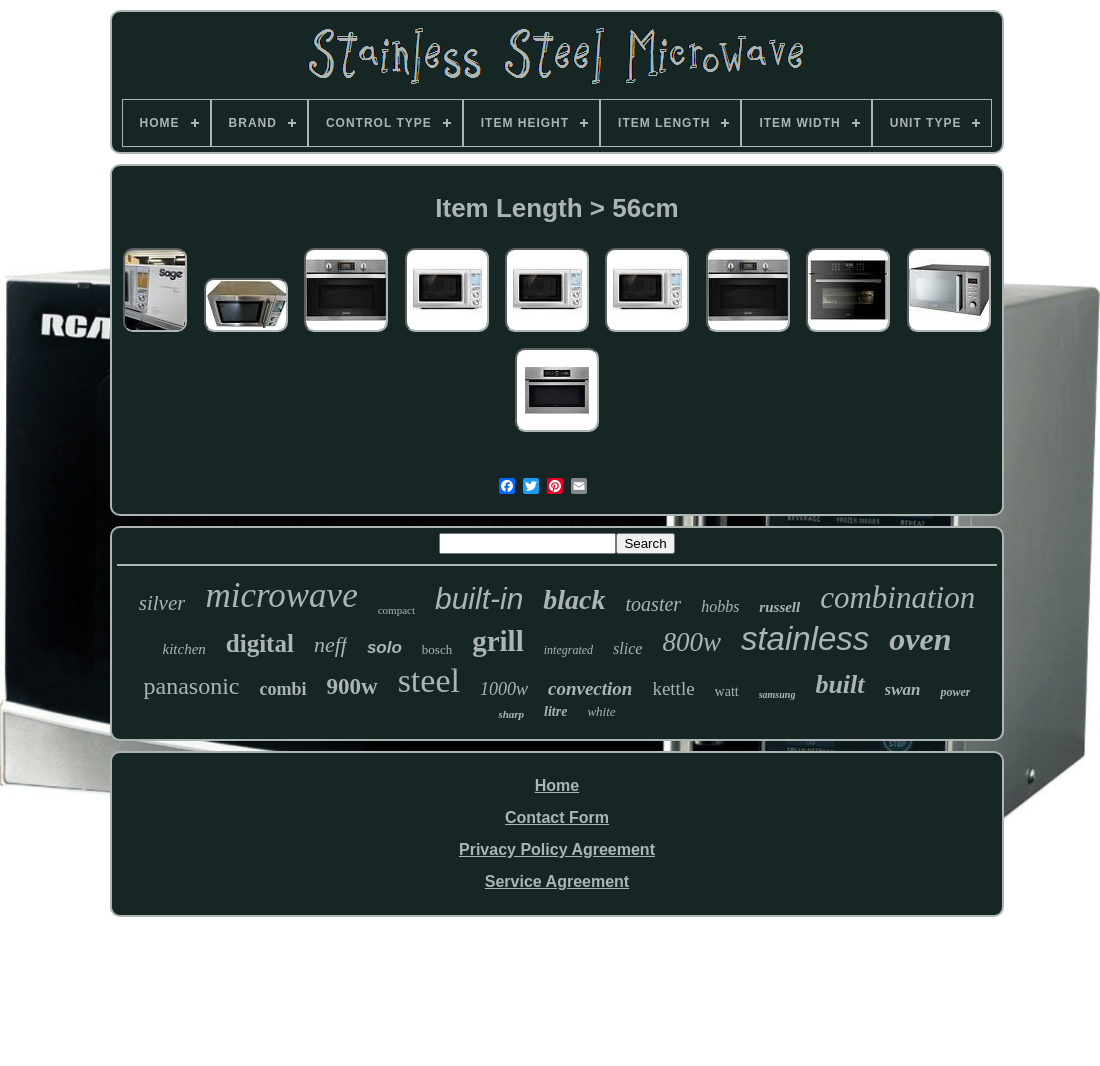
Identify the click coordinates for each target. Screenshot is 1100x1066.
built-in (479, 598)
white (601, 711)
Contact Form (557, 817)
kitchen (184, 649)
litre (555, 711)
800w (691, 642)
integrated (568, 650)
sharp (511, 714)
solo (384, 647)
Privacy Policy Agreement (557, 849)
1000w (504, 689)
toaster (654, 604)
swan (903, 689)
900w (352, 686)
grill (498, 641)
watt (727, 691)
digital (260, 643)
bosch (437, 649)
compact (396, 610)
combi (283, 689)
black (574, 599)
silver (162, 603)
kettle (673, 688)
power (955, 692)
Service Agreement (557, 881)
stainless (805, 638)
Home (557, 785)
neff (330, 644)
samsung (777, 694)
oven (920, 639)
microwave (281, 595)
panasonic (192, 686)
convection (590, 688)
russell (779, 607)
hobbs (720, 606)
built (839, 684)
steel (429, 680)
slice (627, 648)
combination (897, 597)
